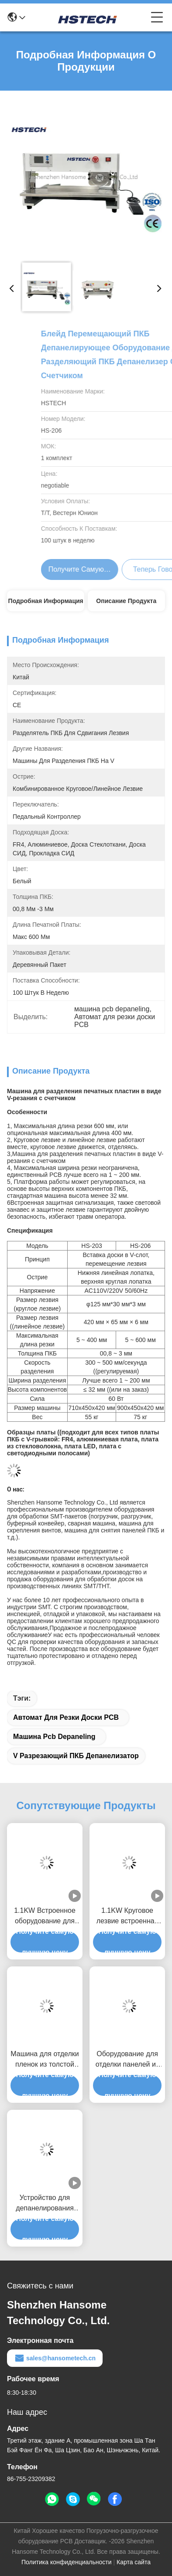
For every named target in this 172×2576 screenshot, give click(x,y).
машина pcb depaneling (54, 1736)
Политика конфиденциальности (66, 2562)
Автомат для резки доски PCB (66, 1717)
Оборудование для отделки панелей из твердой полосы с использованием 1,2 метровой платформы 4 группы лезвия (127, 2060)
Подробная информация (45, 600)
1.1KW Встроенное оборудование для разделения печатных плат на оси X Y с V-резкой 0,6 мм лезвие (45, 1916)
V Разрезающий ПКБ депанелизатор (76, 1755)
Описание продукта (126, 600)
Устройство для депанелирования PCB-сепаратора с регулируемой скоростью (44, 2203)
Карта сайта (134, 2562)
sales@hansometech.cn (55, 2358)
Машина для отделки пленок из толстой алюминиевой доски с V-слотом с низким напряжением (44, 2060)
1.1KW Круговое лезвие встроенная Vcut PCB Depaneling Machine (127, 1916)
